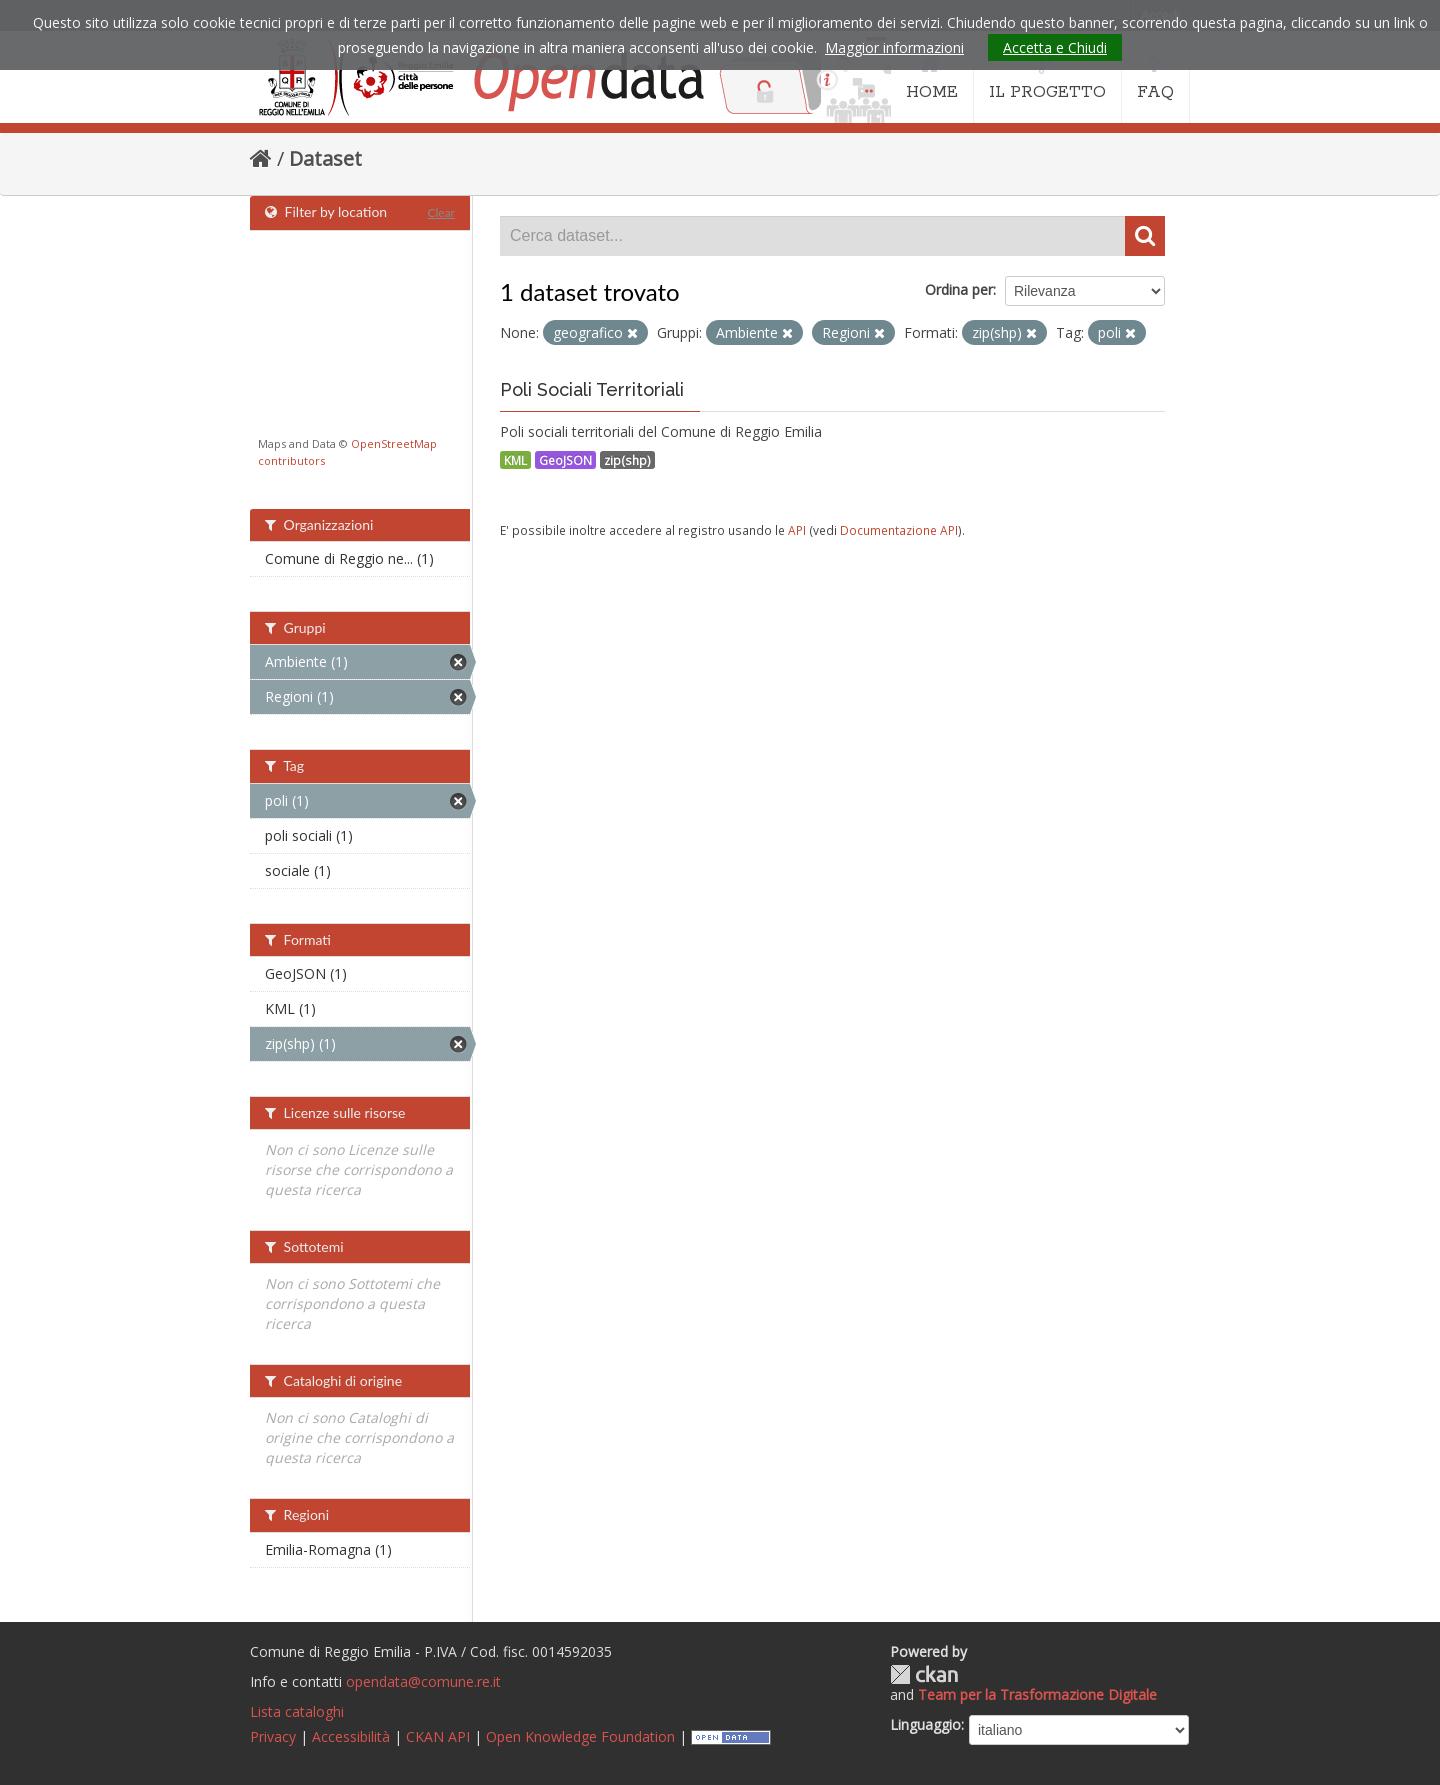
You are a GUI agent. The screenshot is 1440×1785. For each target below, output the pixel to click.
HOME (932, 78)
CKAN (924, 1674)
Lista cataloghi (297, 1711)
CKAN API (438, 1736)
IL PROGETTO (1047, 78)
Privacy (273, 1736)
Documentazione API (899, 530)
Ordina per (959, 289)
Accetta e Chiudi (1055, 47)
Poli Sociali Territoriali (592, 389)
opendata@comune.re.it (423, 1681)
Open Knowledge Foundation (580, 1736)
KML (515, 460)
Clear (441, 212)
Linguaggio (925, 1724)
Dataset (325, 158)
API (797, 530)
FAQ (1155, 78)
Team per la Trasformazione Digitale (1037, 1694)
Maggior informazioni (894, 47)
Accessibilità (351, 1736)
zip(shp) (627, 460)
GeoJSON (565, 460)
